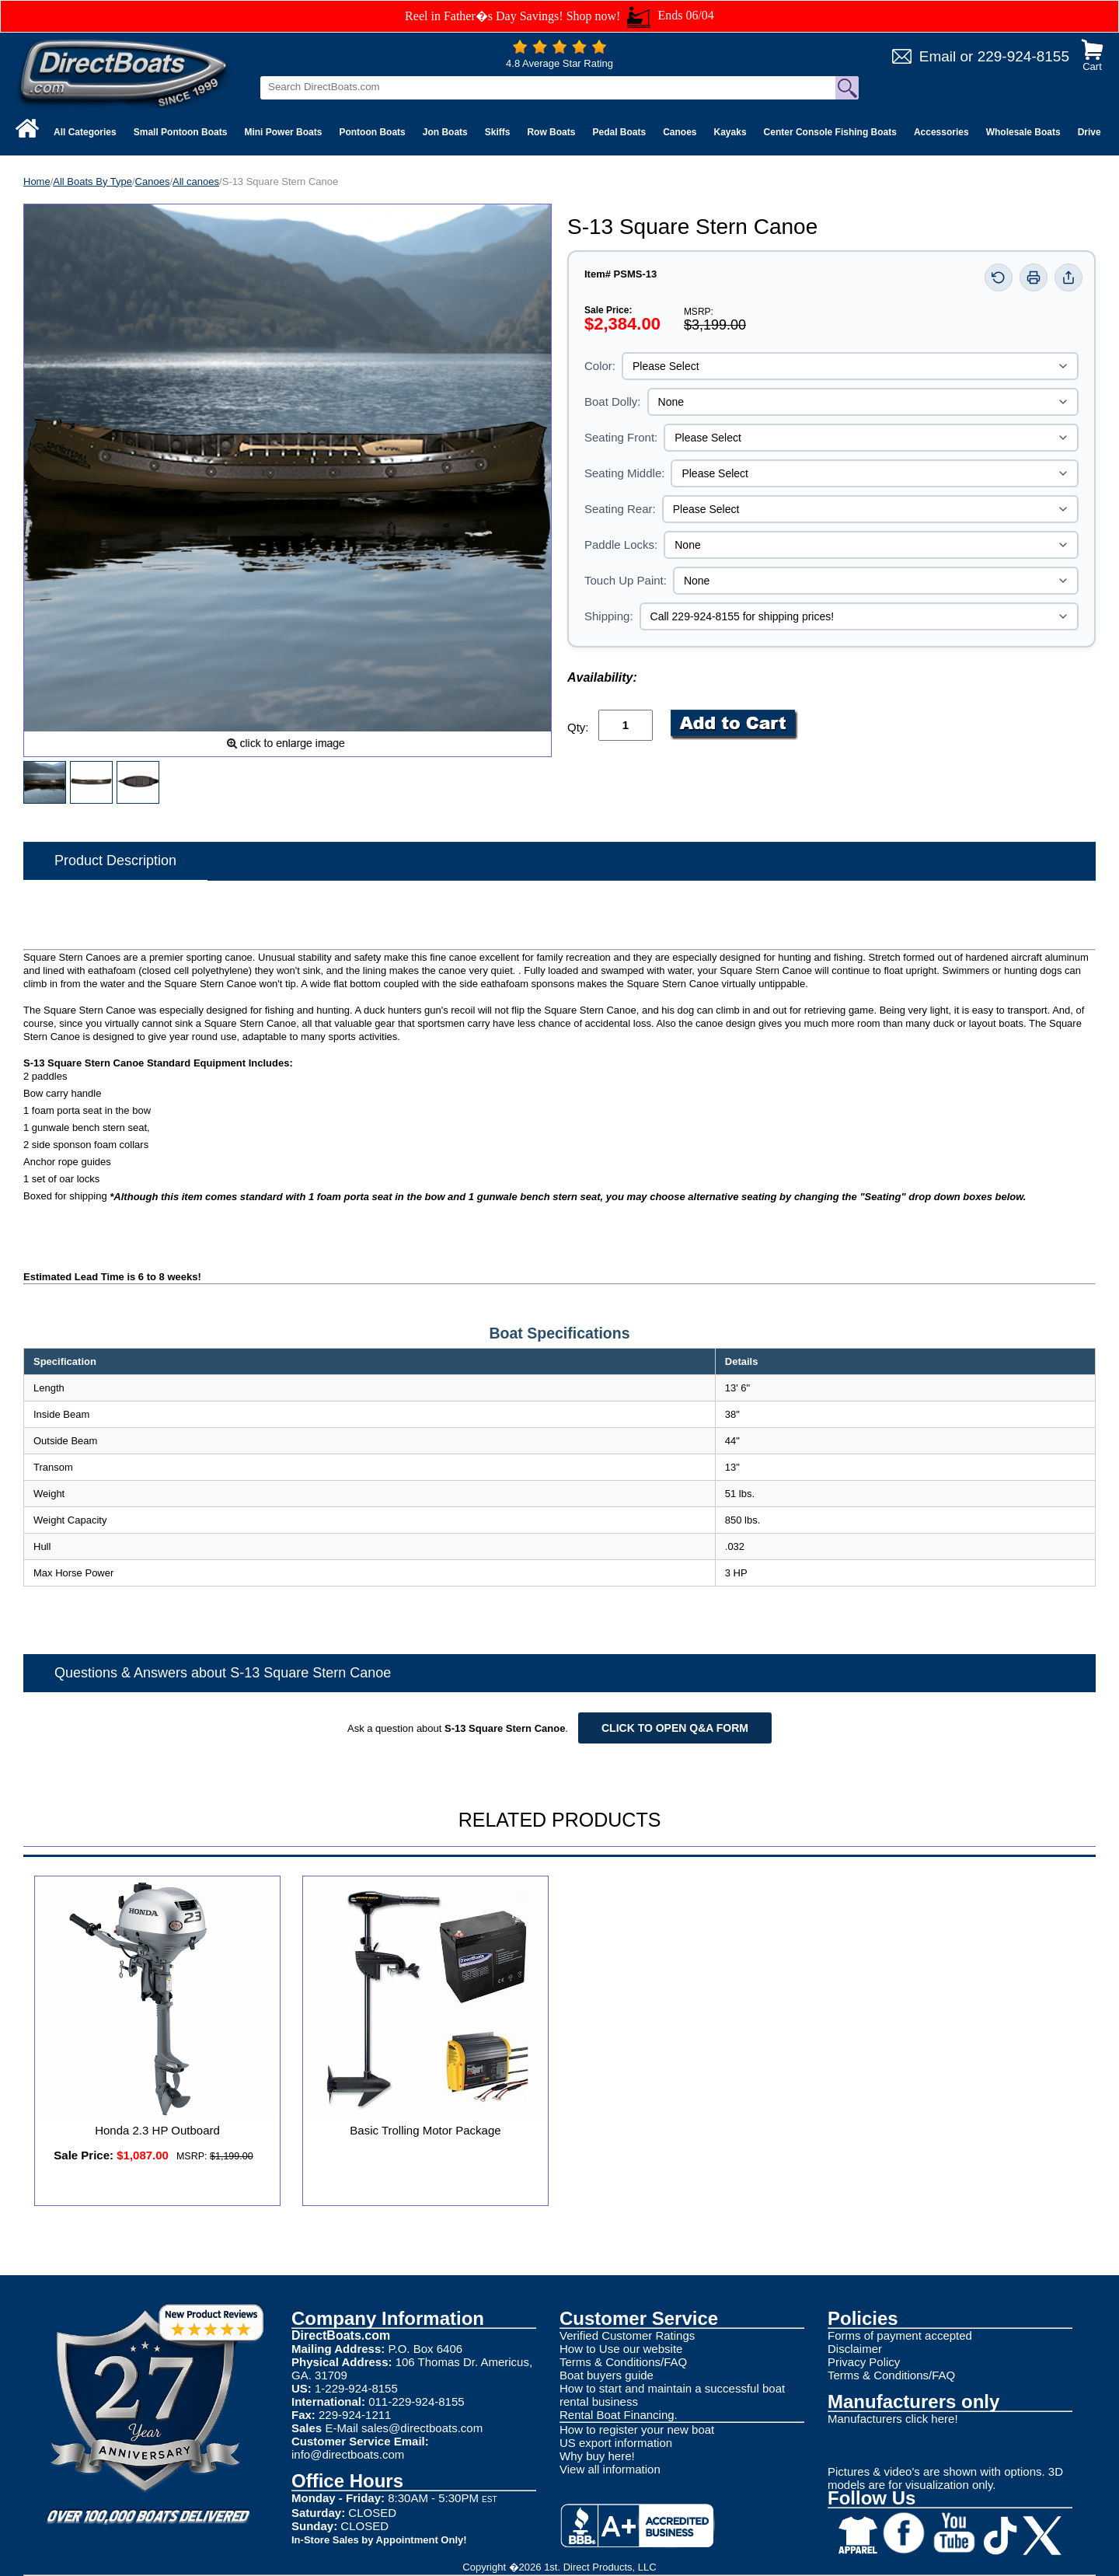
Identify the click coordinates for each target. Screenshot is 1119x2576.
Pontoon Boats (372, 132)
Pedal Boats (619, 132)
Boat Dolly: (612, 401)
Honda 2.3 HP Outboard (157, 2130)
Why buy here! (597, 2456)
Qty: (578, 727)
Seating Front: (620, 437)
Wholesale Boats (1023, 132)
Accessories (941, 132)
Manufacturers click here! (893, 2418)
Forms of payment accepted (900, 2335)
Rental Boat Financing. (619, 2414)
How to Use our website (621, 2348)
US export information (616, 2442)
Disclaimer (855, 2348)
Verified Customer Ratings (627, 2335)
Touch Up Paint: (625, 580)
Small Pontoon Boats (181, 132)
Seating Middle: (624, 473)
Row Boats (551, 132)
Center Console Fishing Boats (830, 132)
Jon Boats (445, 132)
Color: (599, 365)
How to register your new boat (637, 2429)
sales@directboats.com (422, 2428)
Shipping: (608, 616)
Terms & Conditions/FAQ (623, 2361)
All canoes (196, 181)
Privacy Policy (864, 2361)
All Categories (85, 132)
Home (37, 181)
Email (938, 56)
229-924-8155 (1023, 56)
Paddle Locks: (620, 544)
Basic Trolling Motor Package (425, 2130)
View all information (610, 2469)
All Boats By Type (92, 181)
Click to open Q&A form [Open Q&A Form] (674, 1728)
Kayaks (730, 132)
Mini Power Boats (283, 132)
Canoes (679, 132)
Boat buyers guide (607, 2375)
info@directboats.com (347, 2454)
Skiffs (498, 132)
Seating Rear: (620, 508)
